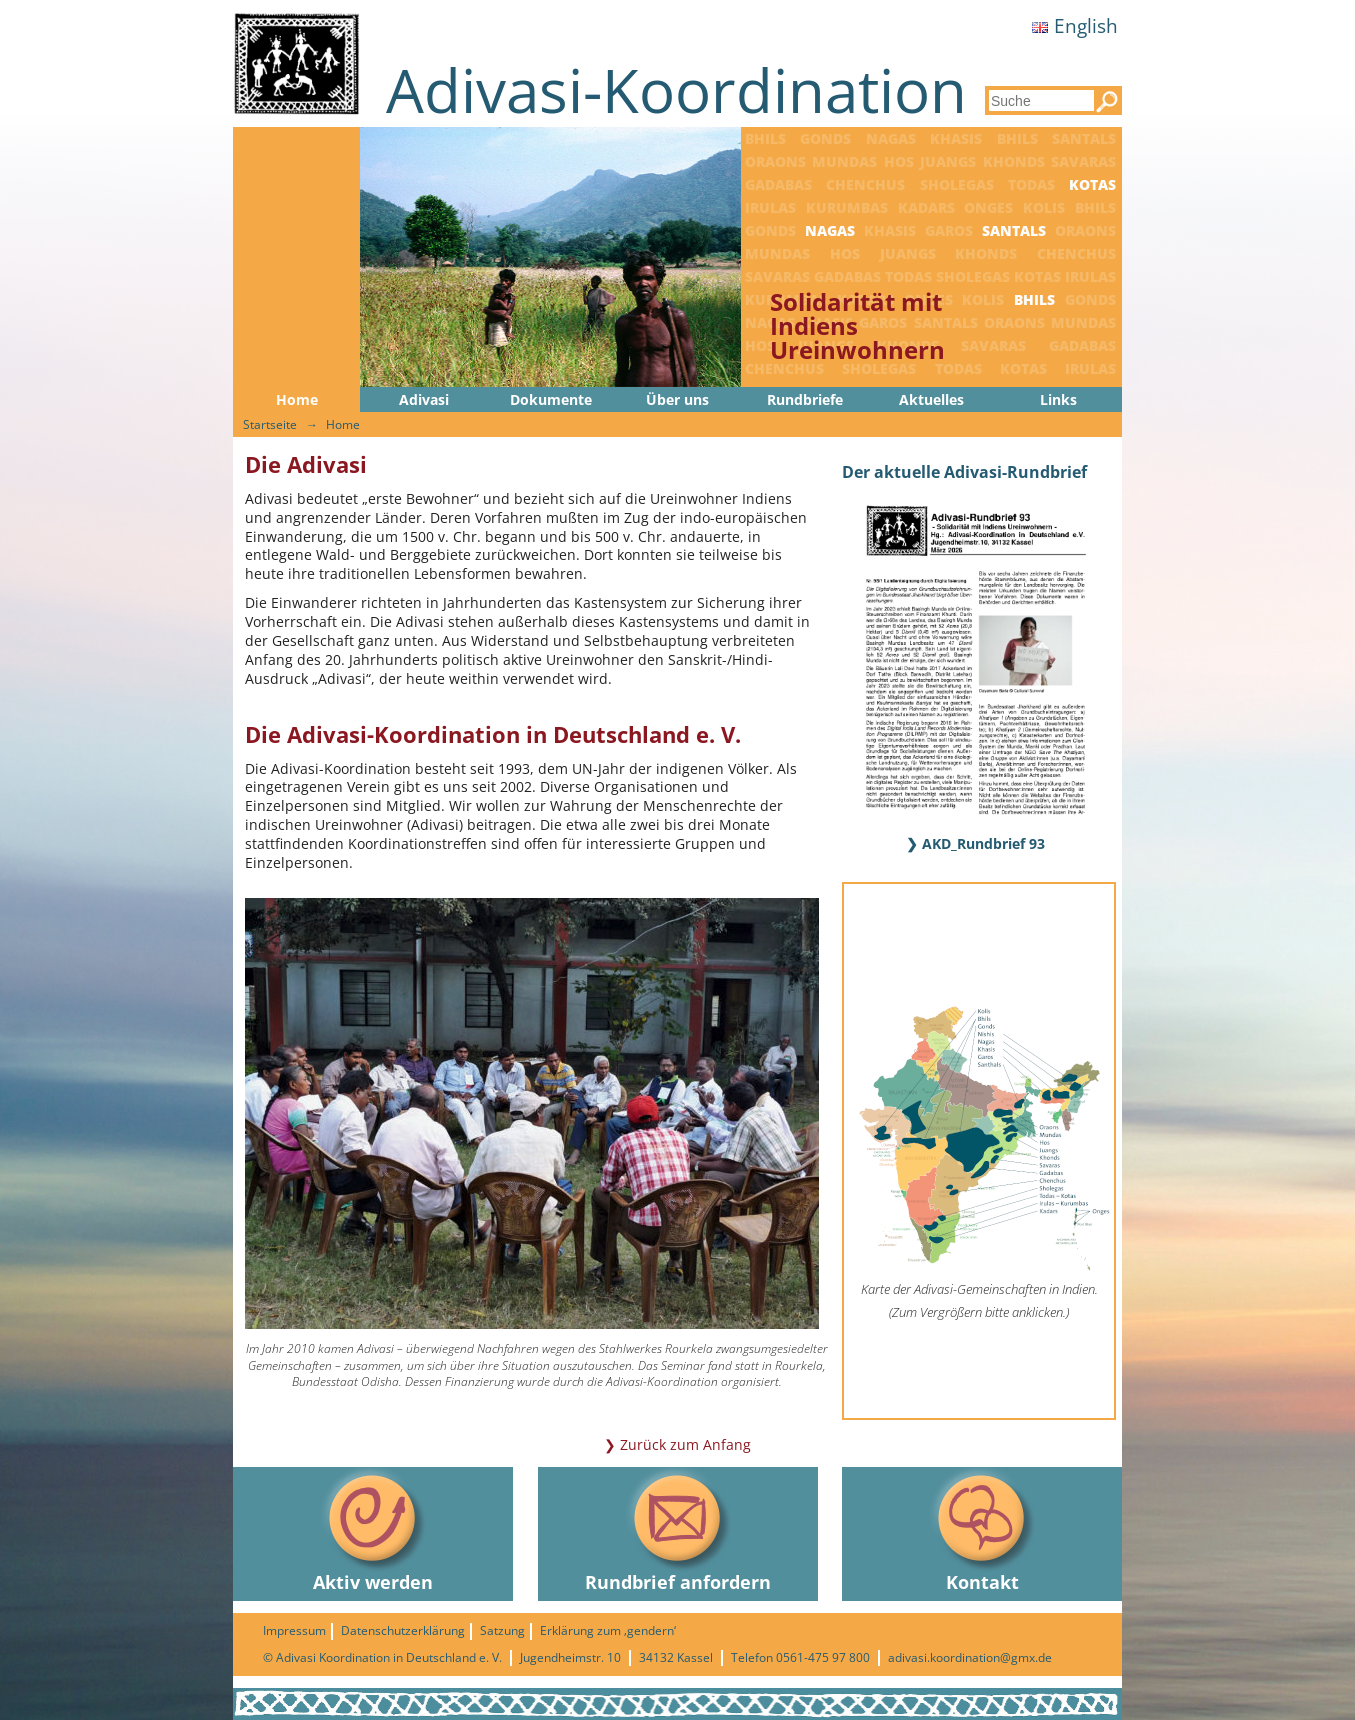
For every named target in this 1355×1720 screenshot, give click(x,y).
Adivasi (424, 399)
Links (1058, 399)
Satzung (502, 1630)
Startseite (270, 424)
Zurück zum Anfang (685, 1444)
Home (297, 399)
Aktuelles (931, 399)
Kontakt (982, 1530)
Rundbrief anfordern (678, 1530)
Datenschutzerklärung (403, 1630)
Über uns (677, 399)
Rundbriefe (805, 399)
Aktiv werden (373, 1530)
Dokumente (551, 399)
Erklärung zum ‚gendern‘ (608, 1630)
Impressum (294, 1630)
